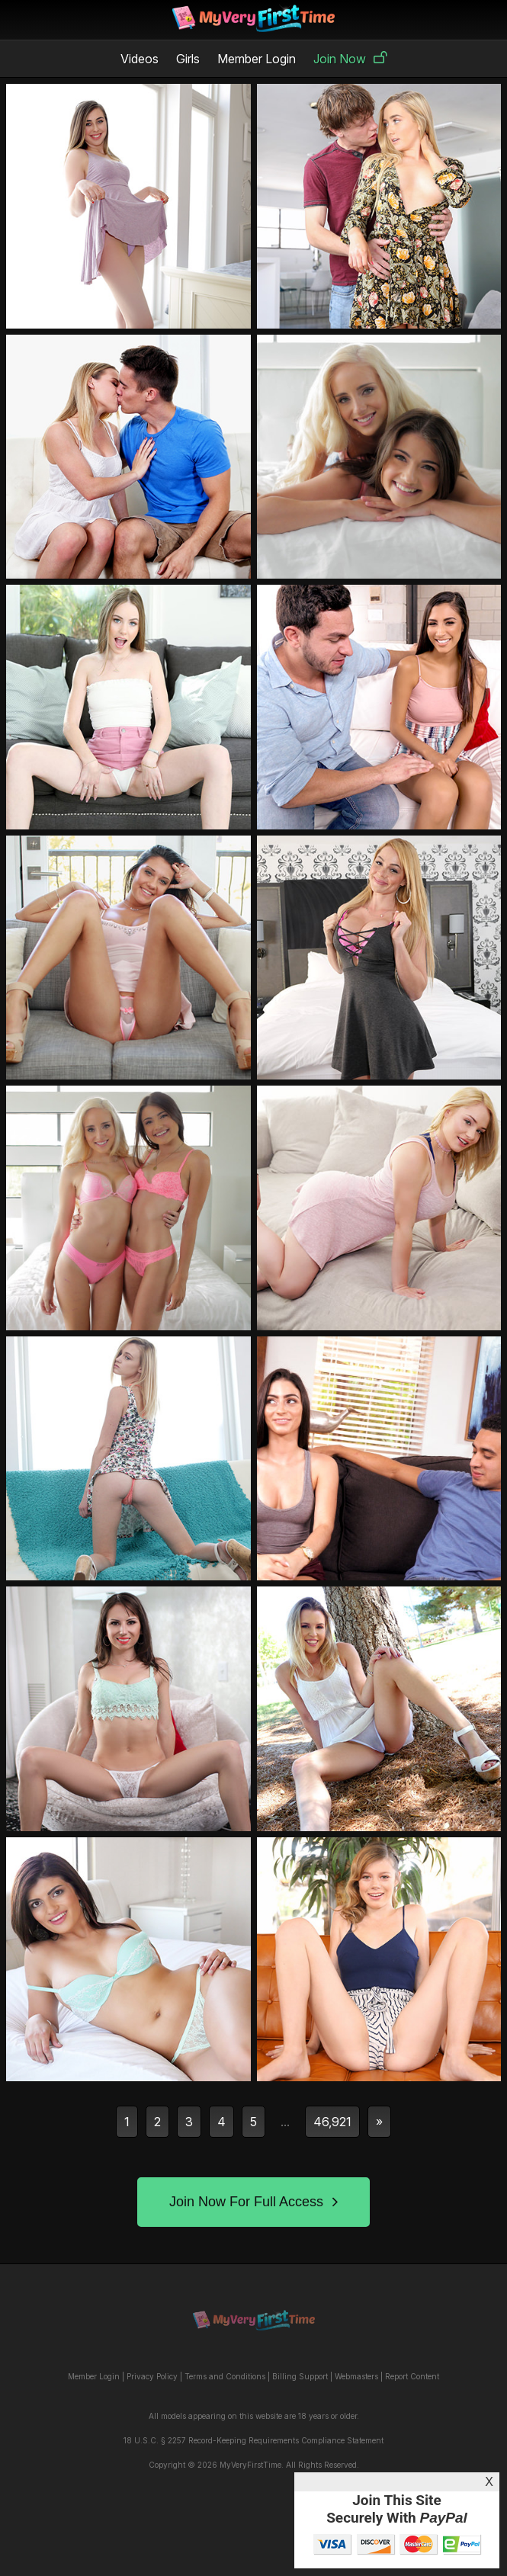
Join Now (350, 58)
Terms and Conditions (225, 2376)
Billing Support (300, 2376)
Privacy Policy (152, 2376)
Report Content (412, 2376)
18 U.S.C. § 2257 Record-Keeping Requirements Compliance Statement (253, 2440)
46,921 (332, 2121)
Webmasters (356, 2376)
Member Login (256, 58)
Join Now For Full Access (253, 2201)
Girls (188, 58)
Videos (139, 58)
